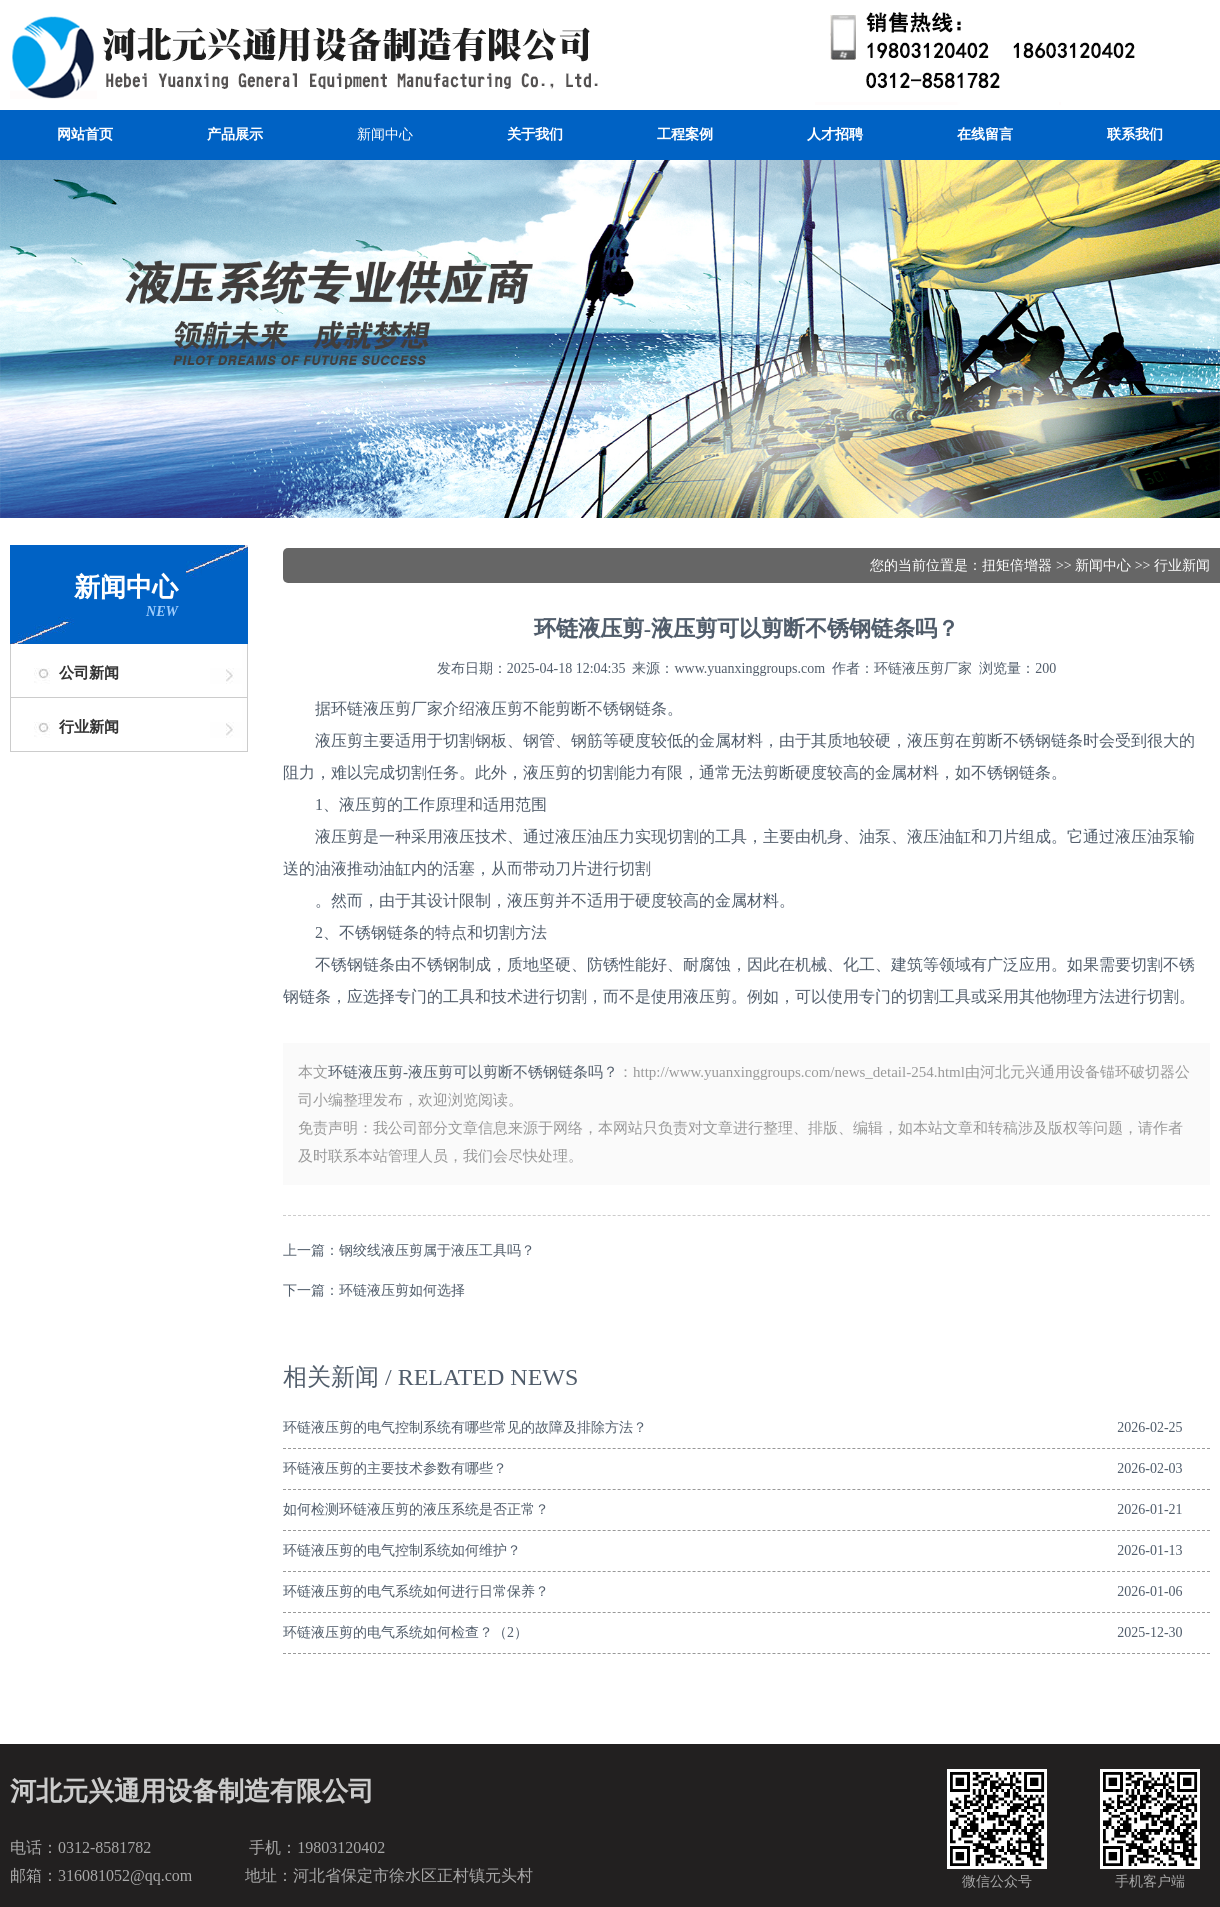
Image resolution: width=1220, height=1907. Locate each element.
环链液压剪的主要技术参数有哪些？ (395, 1468)
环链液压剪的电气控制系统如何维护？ (402, 1550)
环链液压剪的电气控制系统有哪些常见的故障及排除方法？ (465, 1427)
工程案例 (685, 134)
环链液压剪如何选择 (402, 1290)
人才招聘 (835, 134)
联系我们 (1135, 134)
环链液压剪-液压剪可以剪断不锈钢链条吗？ (473, 1072)
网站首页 (85, 134)
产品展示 (235, 134)
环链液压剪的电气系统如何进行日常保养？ (416, 1591)
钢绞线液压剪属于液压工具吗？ (437, 1250)
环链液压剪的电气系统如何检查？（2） (405, 1632)
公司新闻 (89, 673)
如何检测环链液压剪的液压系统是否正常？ (416, 1509)
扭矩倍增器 (1017, 565)
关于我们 (535, 134)
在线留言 (985, 134)
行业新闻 (89, 727)
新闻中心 (385, 134)
